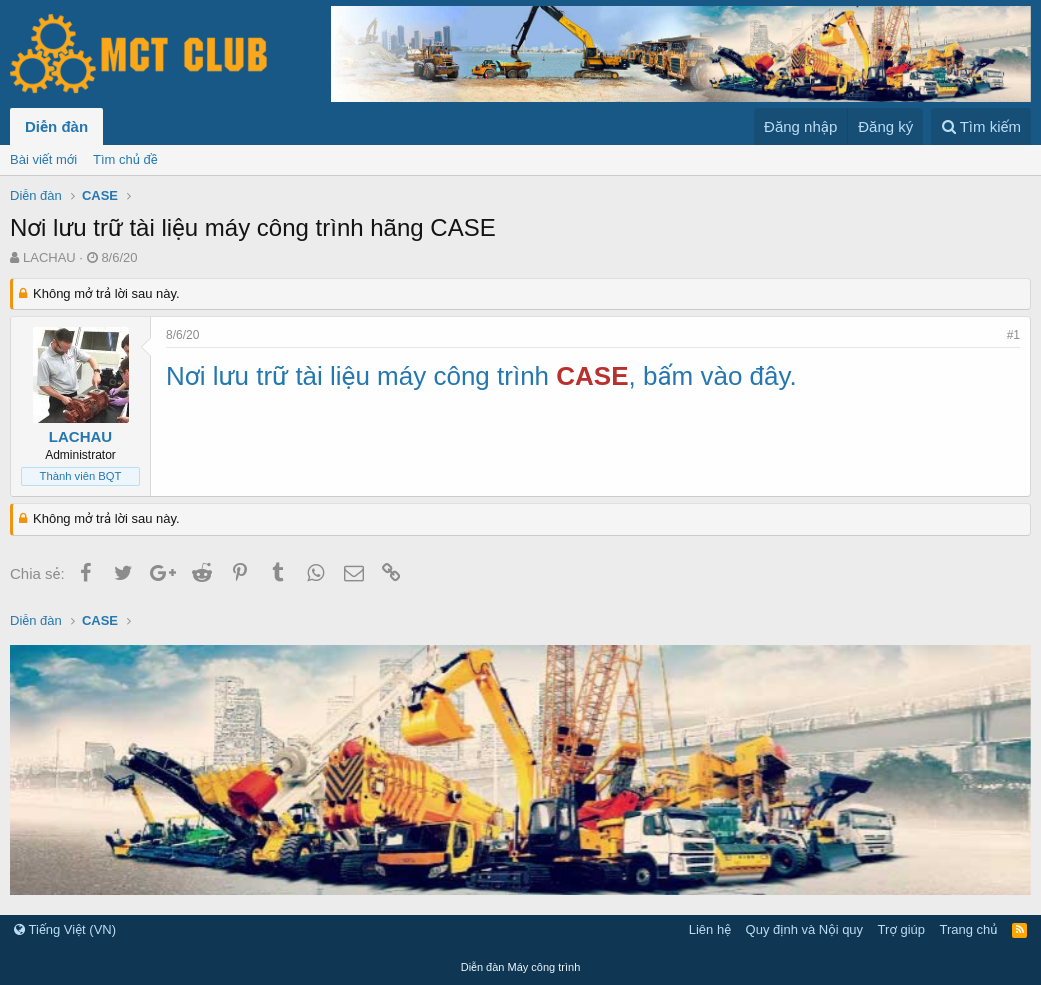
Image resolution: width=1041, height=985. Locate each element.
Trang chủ (969, 929)
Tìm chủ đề (125, 159)
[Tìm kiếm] (981, 126)
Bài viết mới (43, 159)
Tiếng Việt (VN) (65, 929)
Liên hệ (710, 929)
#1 (1013, 335)
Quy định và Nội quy (805, 929)
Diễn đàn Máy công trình (521, 967)
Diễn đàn (56, 126)
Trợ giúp (901, 929)
